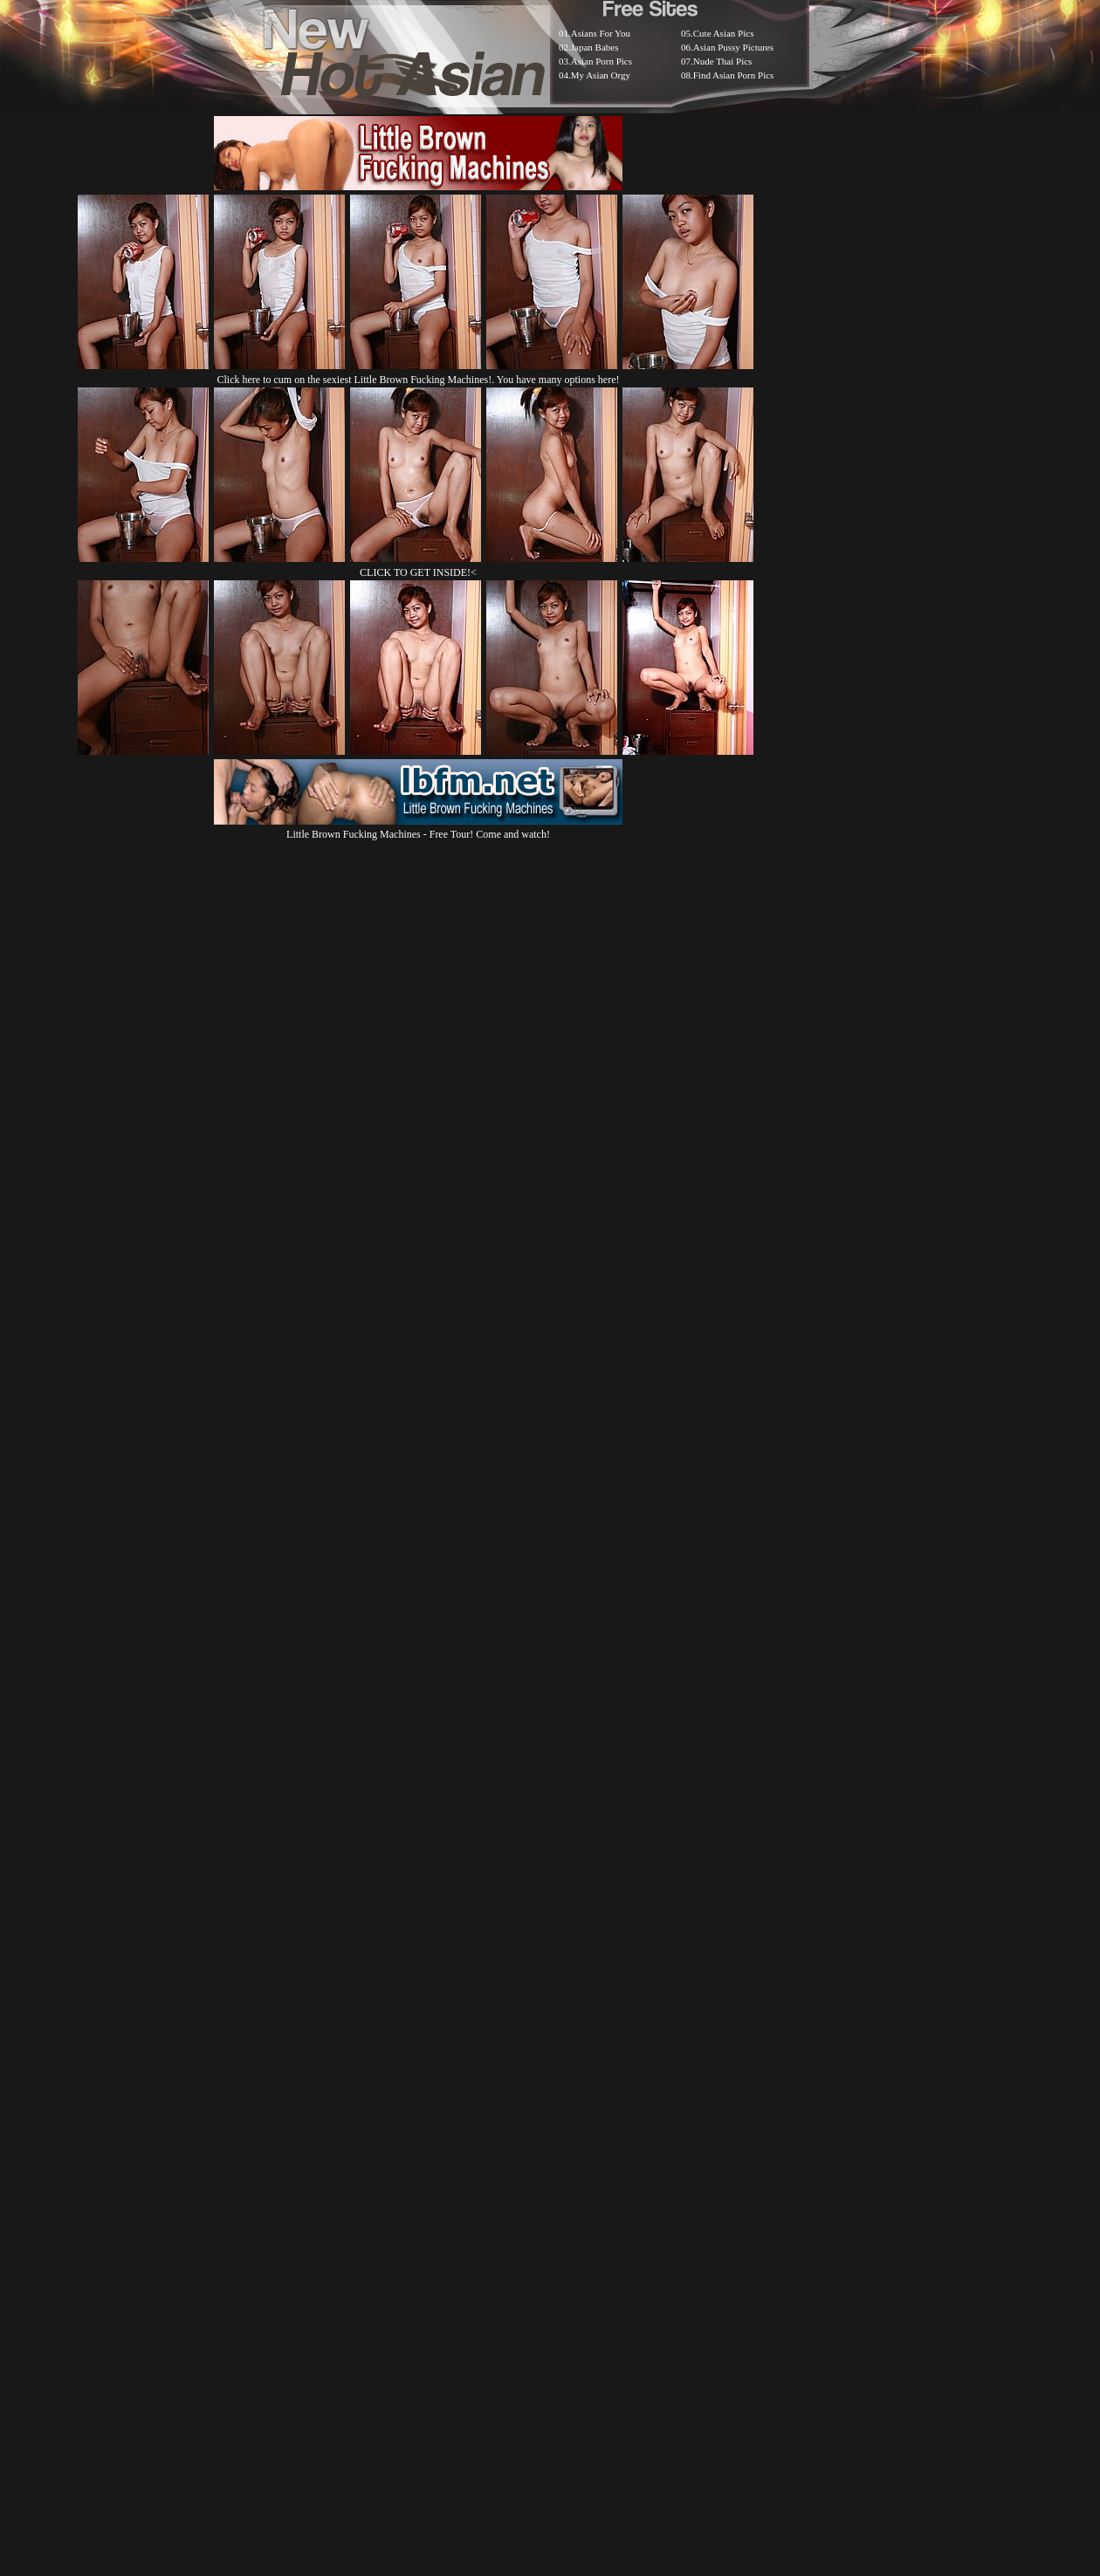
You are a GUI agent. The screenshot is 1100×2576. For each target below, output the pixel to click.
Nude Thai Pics (723, 61)
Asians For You (600, 33)
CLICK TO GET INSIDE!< (418, 572)
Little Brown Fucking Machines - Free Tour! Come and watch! (418, 827)
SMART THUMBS (581, 2139)
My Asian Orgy (600, 75)
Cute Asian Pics (723, 33)
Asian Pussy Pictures (733, 47)
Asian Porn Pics (601, 61)
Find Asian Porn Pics (733, 75)
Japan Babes (595, 47)
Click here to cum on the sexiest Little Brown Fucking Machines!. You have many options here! (418, 379)
